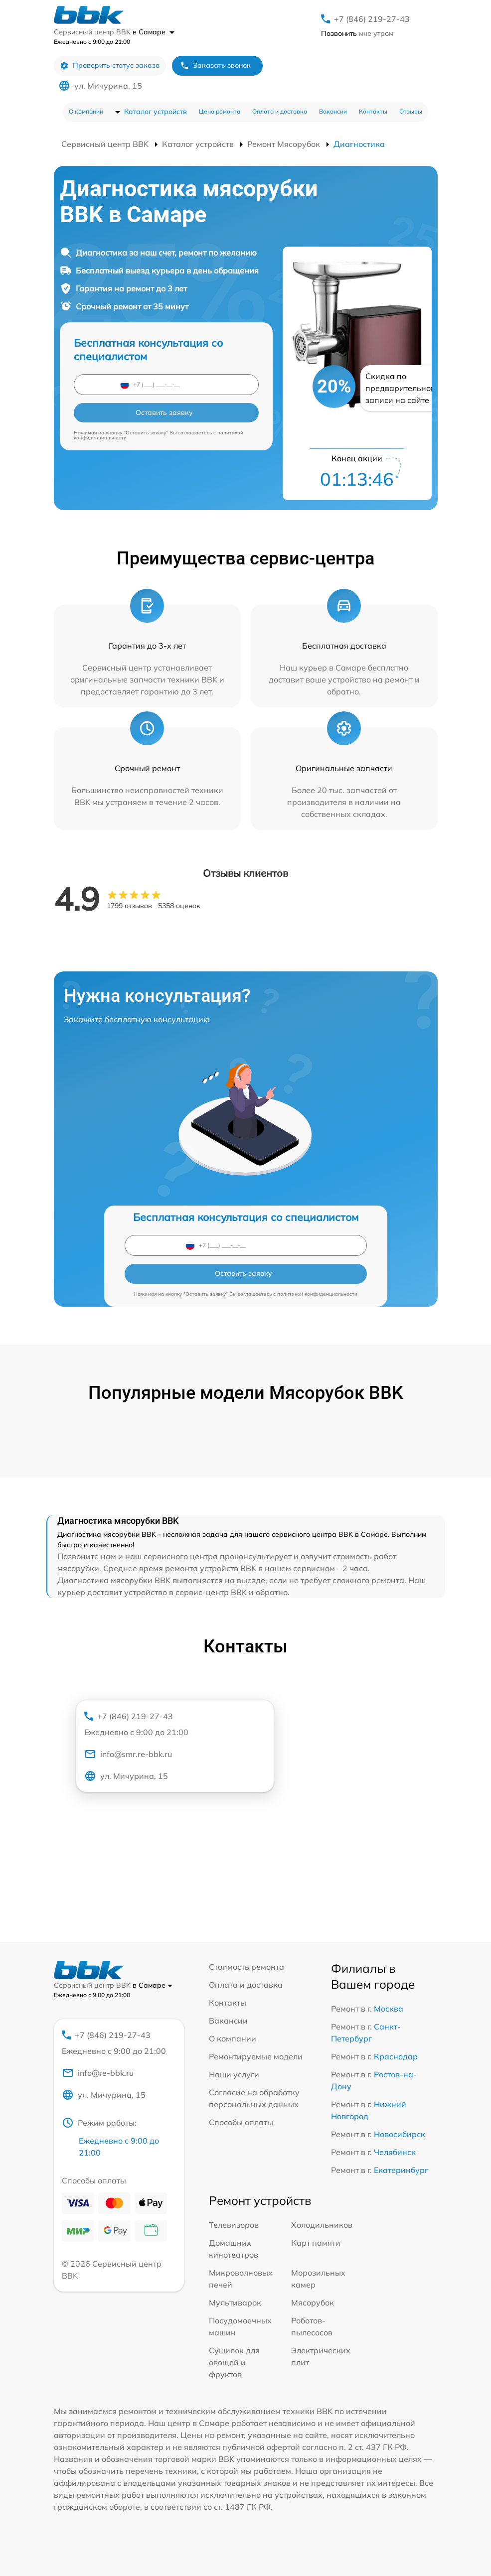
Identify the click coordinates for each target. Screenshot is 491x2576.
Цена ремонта (219, 111)
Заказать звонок (215, 65)
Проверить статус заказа (110, 65)
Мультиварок (235, 2302)
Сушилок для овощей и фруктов (234, 2362)
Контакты (373, 111)
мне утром (357, 33)
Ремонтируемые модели (256, 2056)
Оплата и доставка (279, 111)
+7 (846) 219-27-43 (372, 19)
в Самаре (153, 31)
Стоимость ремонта (246, 1967)
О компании (86, 111)
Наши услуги (234, 2074)
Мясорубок (312, 2302)
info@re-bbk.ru (98, 2073)
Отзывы (410, 111)
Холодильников (321, 2225)
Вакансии (333, 111)
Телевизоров (234, 2225)
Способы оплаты (241, 2122)
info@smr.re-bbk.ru (128, 1754)
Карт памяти (315, 2243)
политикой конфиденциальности (317, 1294)
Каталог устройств (155, 111)
